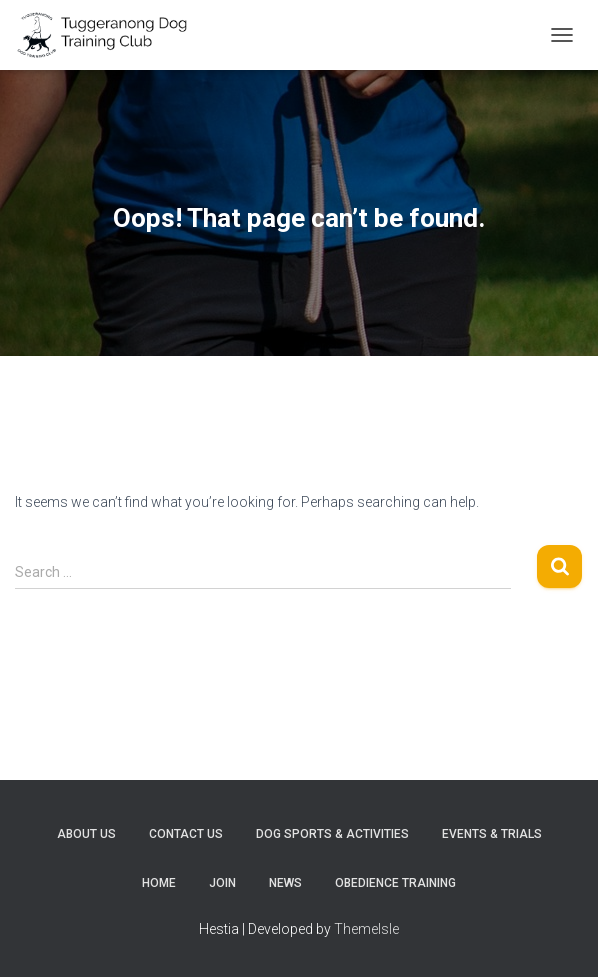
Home (159, 883)
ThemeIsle (366, 929)
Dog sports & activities (332, 834)
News (285, 883)
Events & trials (492, 834)
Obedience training (395, 883)
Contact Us (186, 834)
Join (222, 883)
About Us (86, 834)
